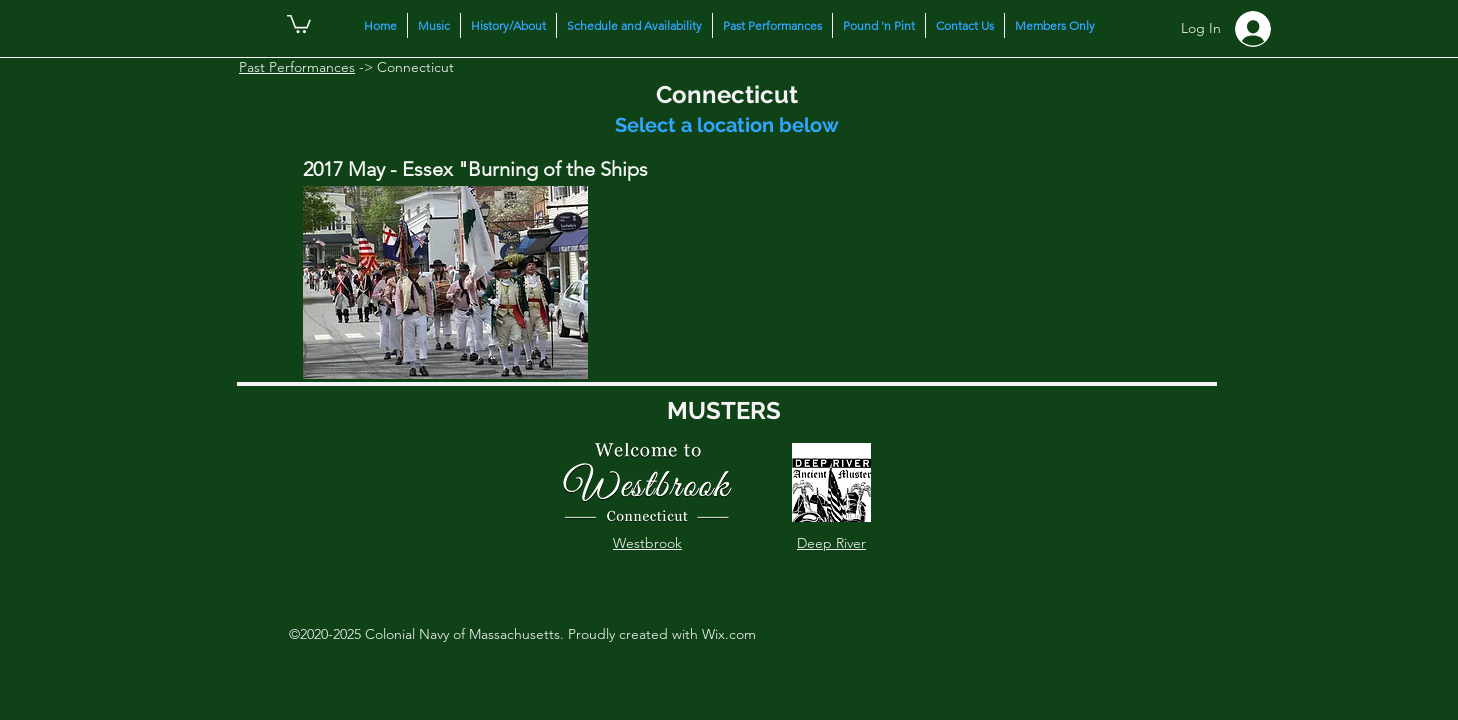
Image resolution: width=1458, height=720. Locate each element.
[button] (299, 23)
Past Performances (297, 67)
